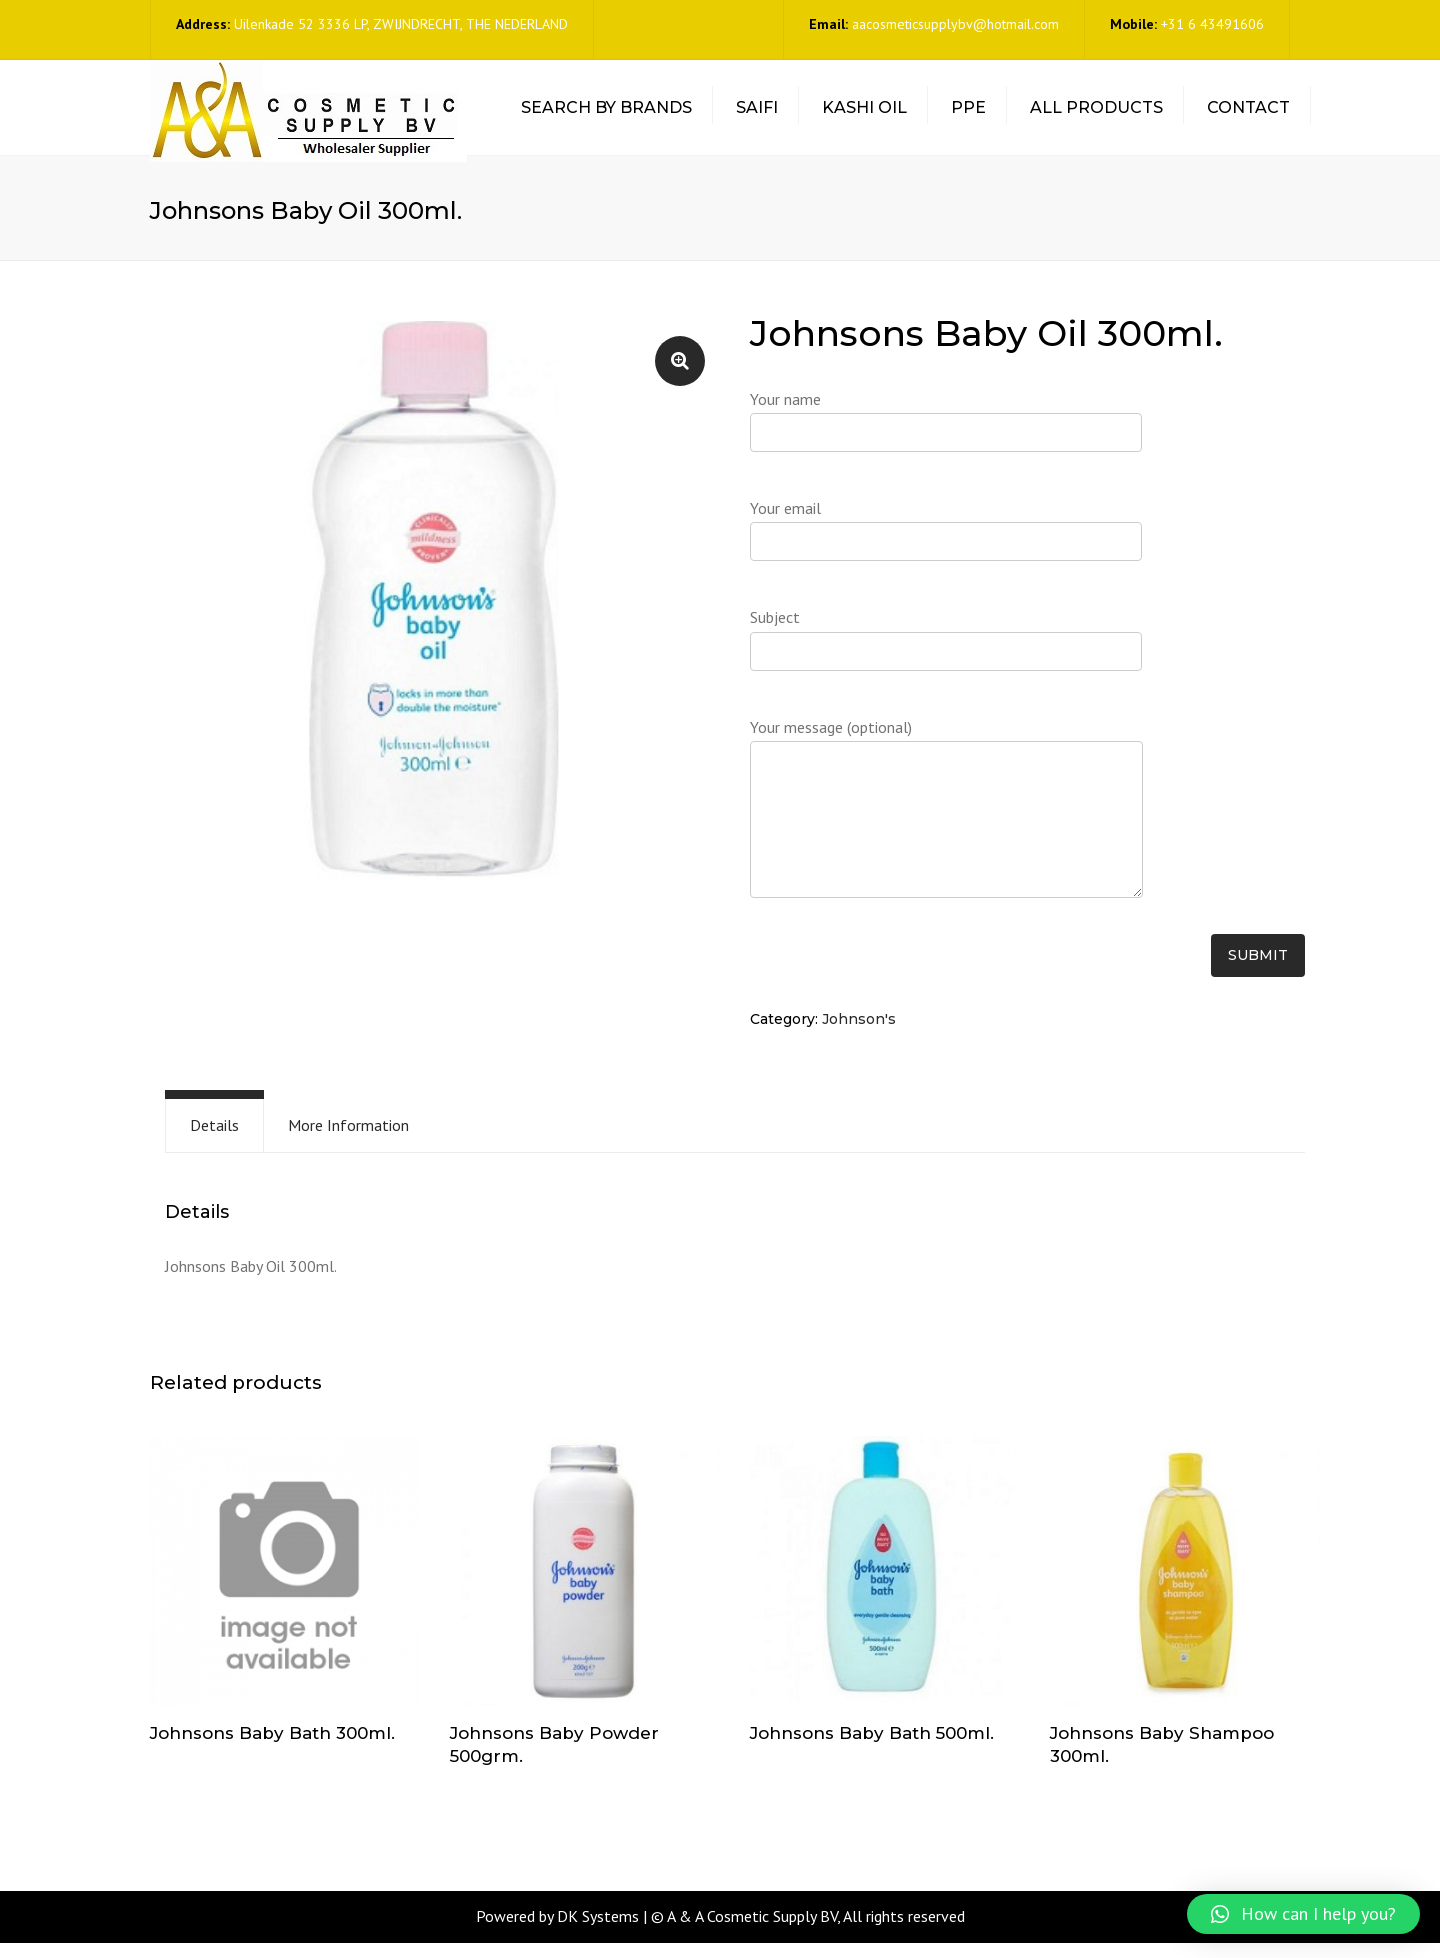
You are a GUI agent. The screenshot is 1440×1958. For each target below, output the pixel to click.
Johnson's (859, 1035)
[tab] (214, 1140)
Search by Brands (606, 115)
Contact (1248, 115)
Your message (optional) (946, 834)
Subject (946, 662)
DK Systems (598, 1932)
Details (214, 1140)
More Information (348, 1140)
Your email (946, 553)
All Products (1096, 115)
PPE (968, 115)
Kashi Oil (864, 115)
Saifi (757, 115)
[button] (1303, 1914)
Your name (946, 444)
